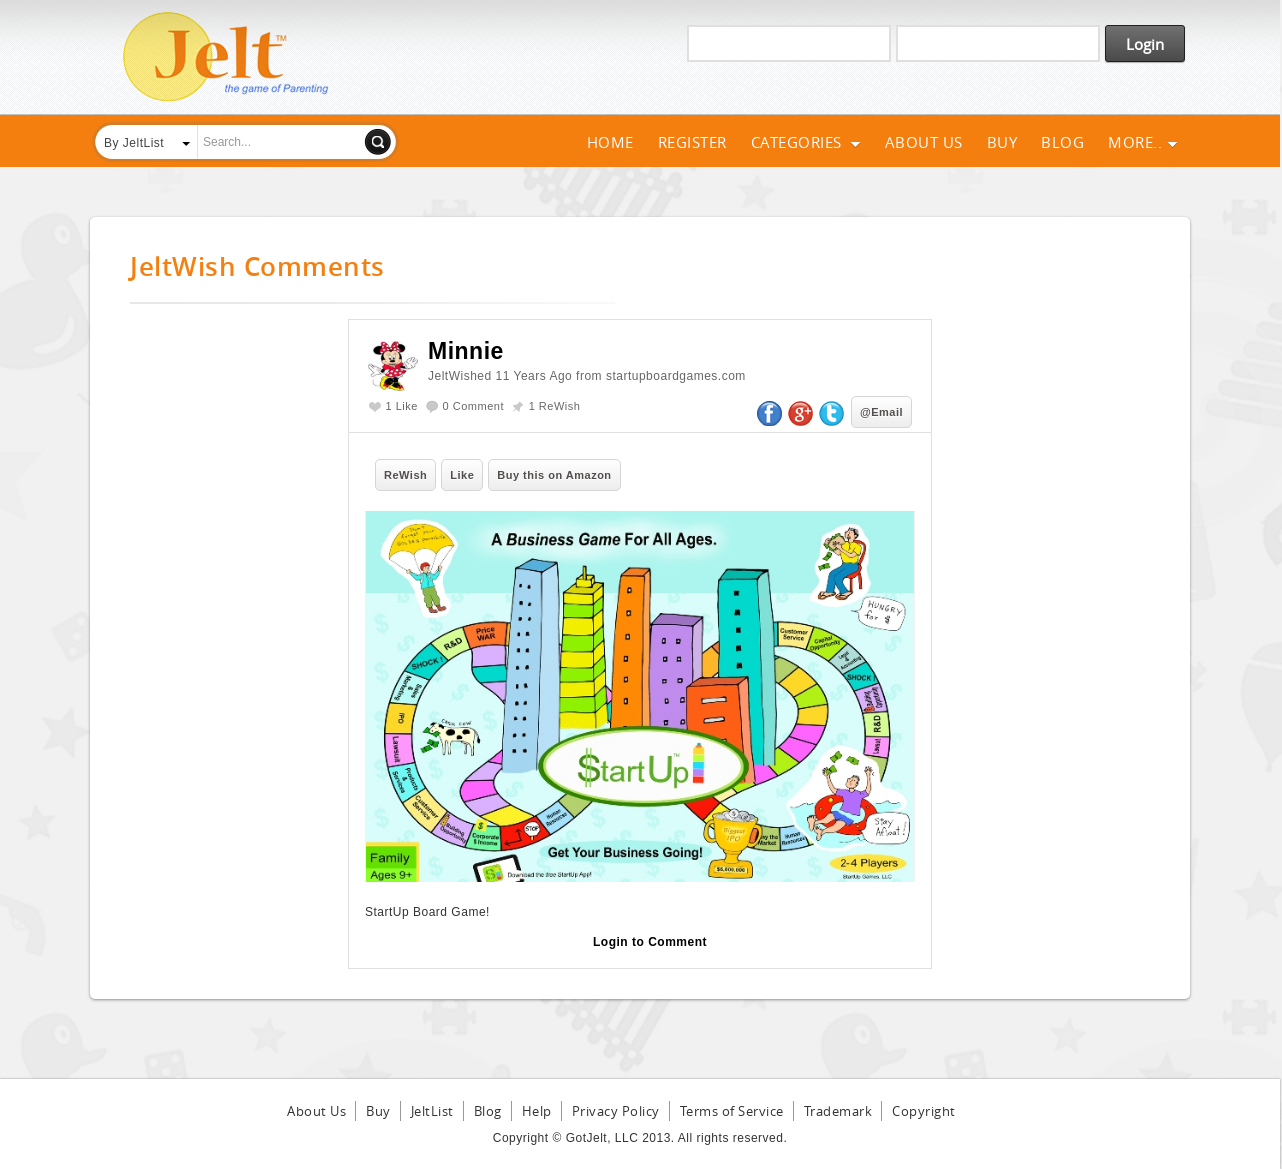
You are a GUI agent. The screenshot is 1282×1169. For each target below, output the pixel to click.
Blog (1062, 142)
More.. (1143, 142)
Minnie (466, 351)
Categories (806, 142)
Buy (1002, 142)
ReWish (405, 475)
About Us (924, 142)
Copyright (924, 1111)
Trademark (838, 1111)
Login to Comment (650, 942)
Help (537, 1111)
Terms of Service (732, 1111)
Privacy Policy (616, 1111)
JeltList (432, 1111)
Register (692, 142)
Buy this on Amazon (554, 475)
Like (462, 475)
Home (610, 142)
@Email (881, 412)
